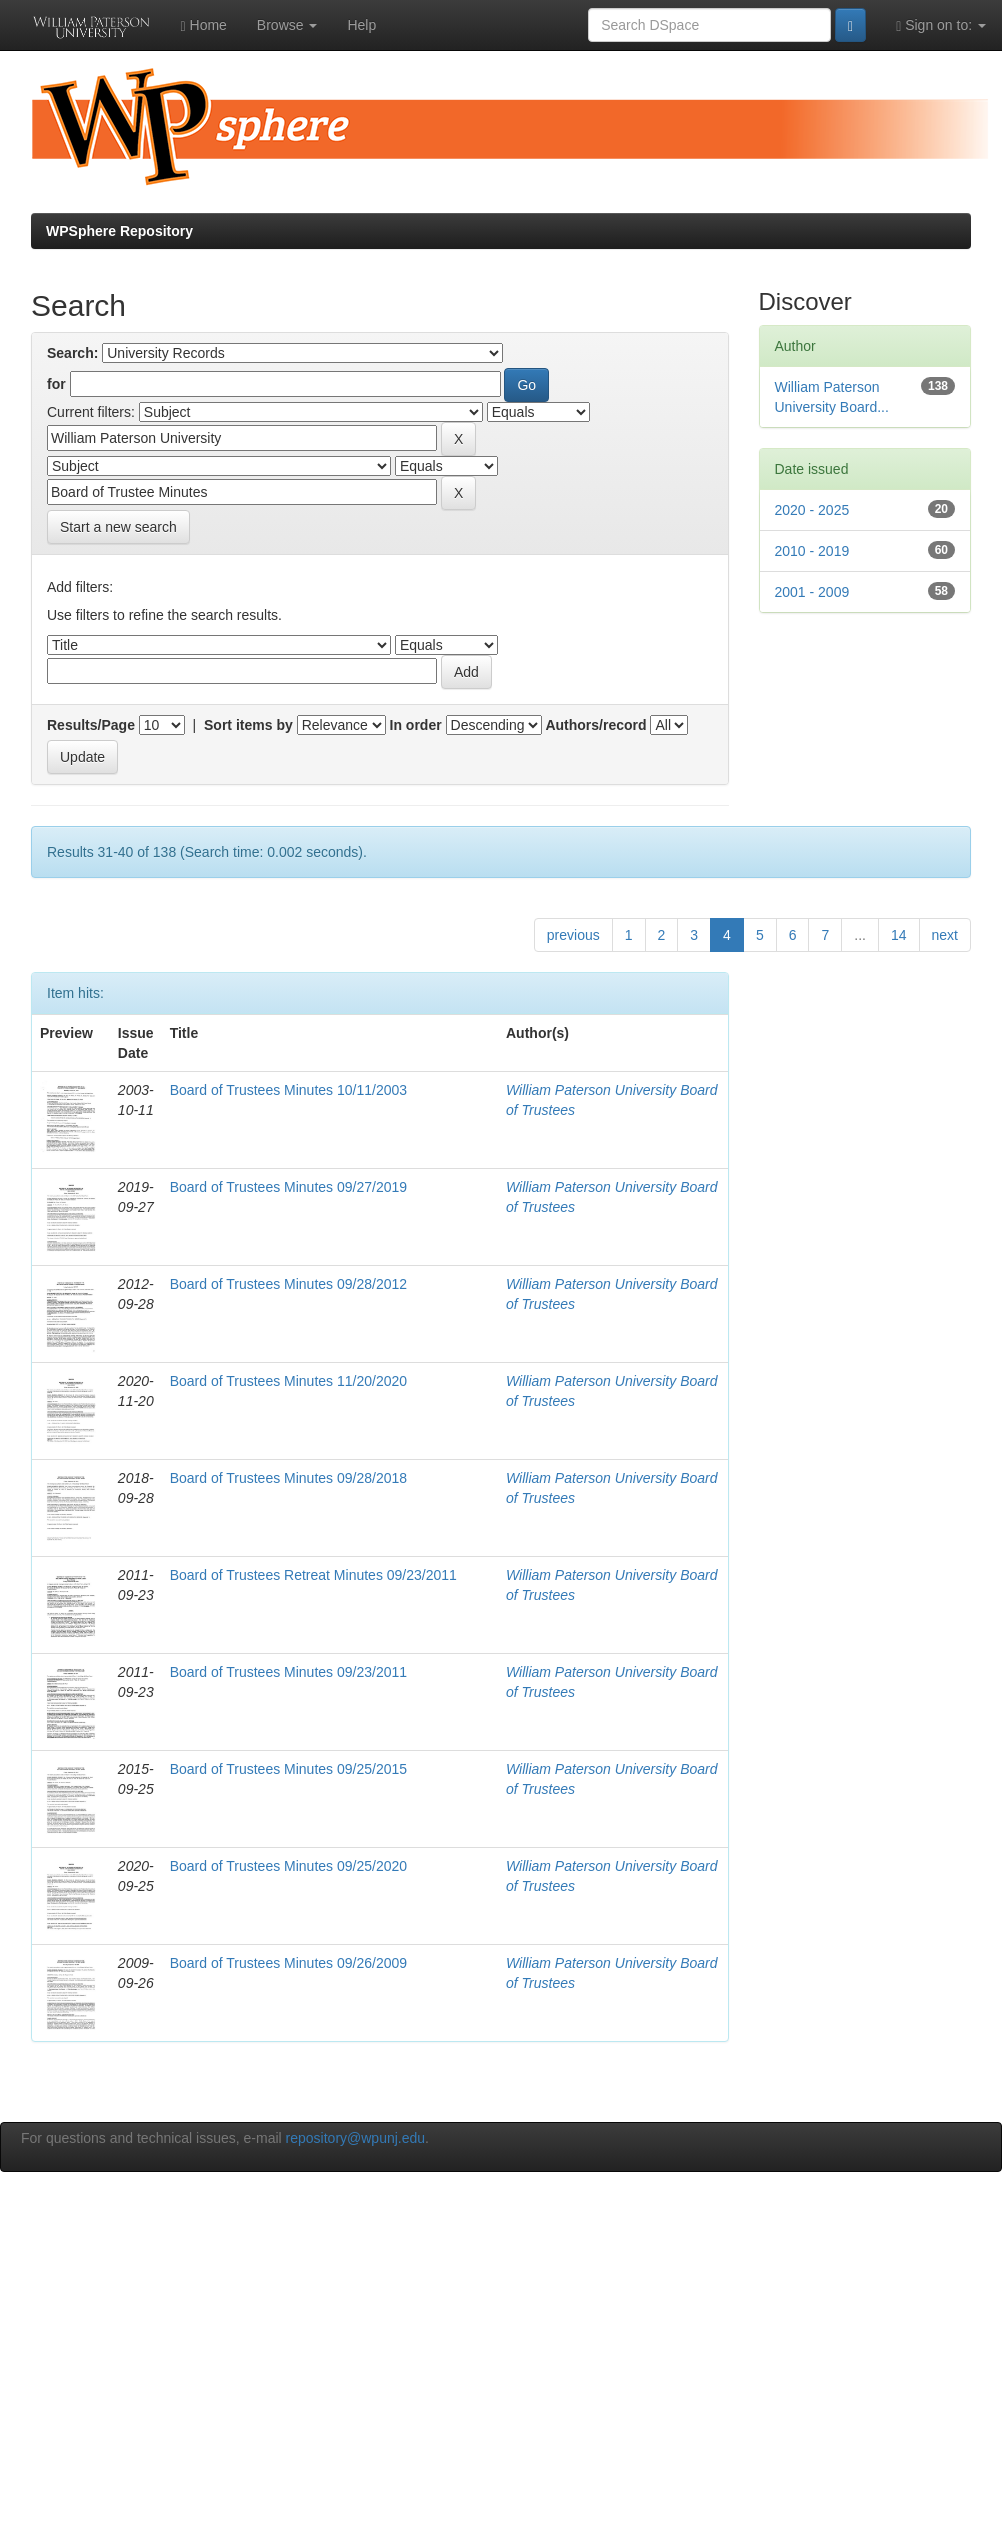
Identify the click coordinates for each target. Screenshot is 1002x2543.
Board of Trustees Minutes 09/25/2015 (288, 1769)
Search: (72, 353)
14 (899, 935)
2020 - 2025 (812, 510)
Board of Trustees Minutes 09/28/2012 (288, 1284)
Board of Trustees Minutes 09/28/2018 (288, 1478)
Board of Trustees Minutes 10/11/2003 (288, 1090)
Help (361, 25)
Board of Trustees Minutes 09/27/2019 (288, 1187)
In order (416, 725)
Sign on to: (941, 25)
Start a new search (118, 527)
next (945, 935)
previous (573, 935)
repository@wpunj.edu (356, 2138)
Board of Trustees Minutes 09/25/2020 (288, 1866)
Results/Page (91, 725)
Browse (287, 25)
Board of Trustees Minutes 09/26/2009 (288, 1963)
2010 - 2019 (812, 551)
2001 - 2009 (812, 592)
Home (204, 25)
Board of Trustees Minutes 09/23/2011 (288, 1672)
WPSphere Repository (119, 231)
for (56, 384)
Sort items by (248, 725)
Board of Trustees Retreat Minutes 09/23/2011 (313, 1575)
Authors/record (595, 725)
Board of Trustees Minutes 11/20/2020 (288, 1381)
